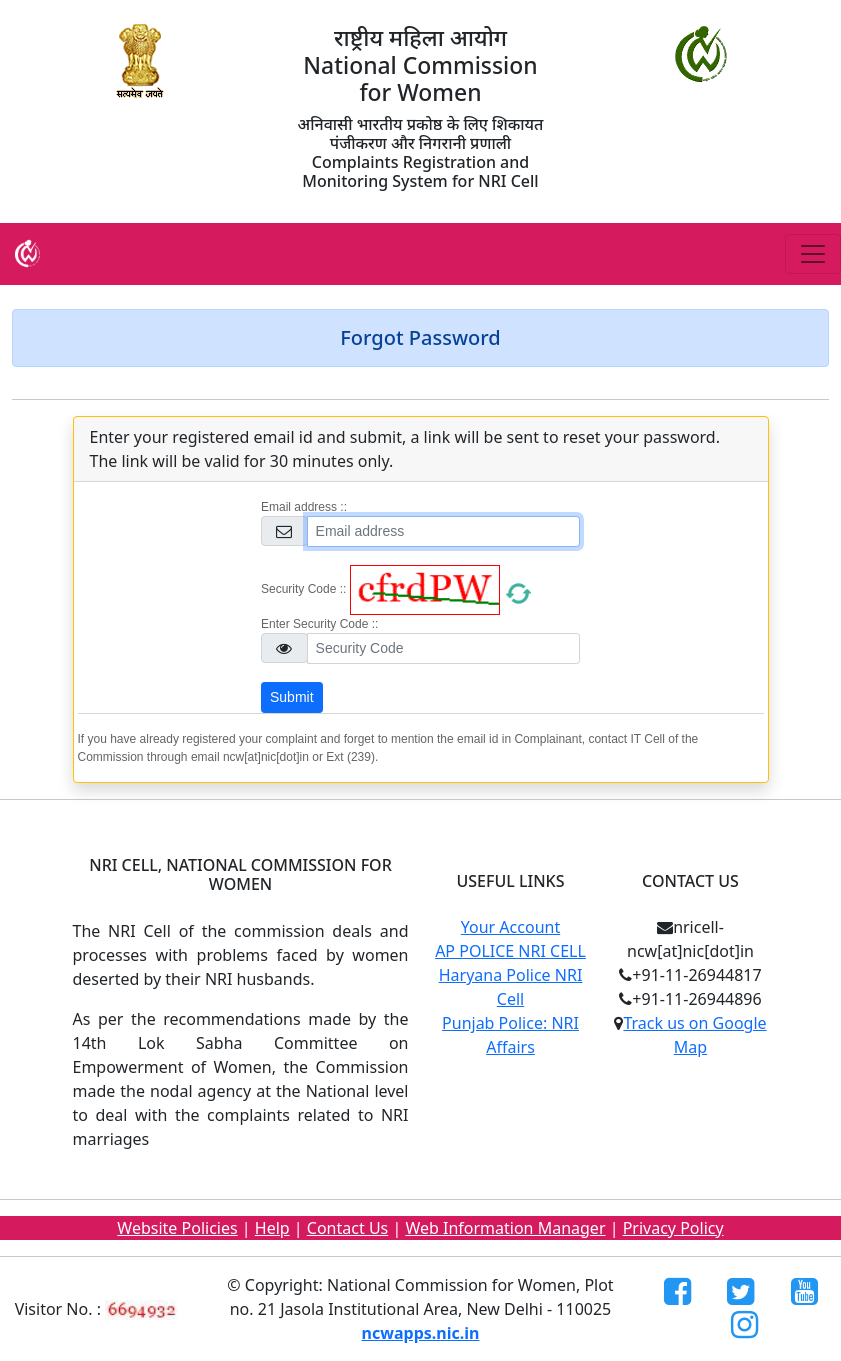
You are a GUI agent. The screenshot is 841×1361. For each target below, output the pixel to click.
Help (272, 1228)
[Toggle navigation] (813, 254)
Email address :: (304, 507)
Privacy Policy (673, 1228)
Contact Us (347, 1228)
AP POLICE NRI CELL (510, 951)
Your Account (510, 927)
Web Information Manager (505, 1228)
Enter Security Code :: (319, 624)
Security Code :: (303, 589)
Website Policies (177, 1228)
